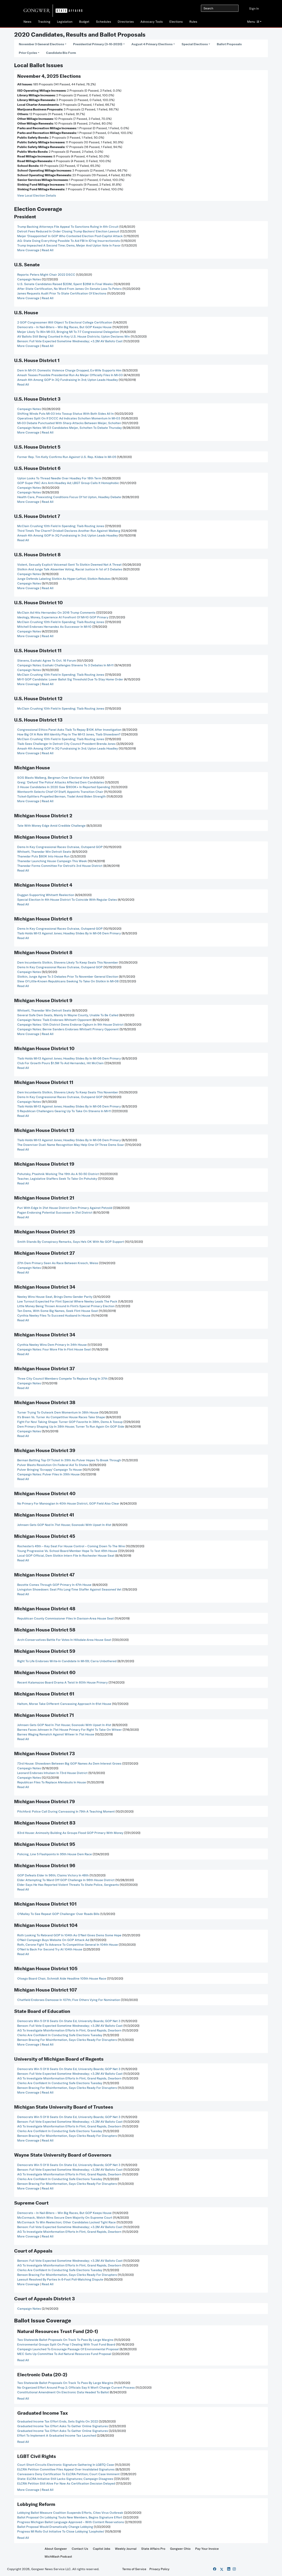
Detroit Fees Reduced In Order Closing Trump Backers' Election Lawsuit (68, 231)
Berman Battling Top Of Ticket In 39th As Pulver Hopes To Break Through (69, 1460)
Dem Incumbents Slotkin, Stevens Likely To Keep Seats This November (67, 962)
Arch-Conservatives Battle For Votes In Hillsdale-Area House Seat (64, 1640)
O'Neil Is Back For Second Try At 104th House (49, 1949)
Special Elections (195, 44)
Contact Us (80, 2549)
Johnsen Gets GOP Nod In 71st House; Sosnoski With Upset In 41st (64, 1525)
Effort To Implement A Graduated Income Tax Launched (56, 2435)
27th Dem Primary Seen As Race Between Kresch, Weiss (57, 1263)
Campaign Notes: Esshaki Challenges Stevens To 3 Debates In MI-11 (65, 665)
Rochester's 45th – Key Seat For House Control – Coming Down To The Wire (71, 1546)
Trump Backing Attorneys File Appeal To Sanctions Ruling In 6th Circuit (67, 227)
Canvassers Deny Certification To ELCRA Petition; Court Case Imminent (68, 2474)
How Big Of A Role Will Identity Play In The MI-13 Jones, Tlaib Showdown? (68, 734)
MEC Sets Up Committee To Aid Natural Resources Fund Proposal (64, 2354)
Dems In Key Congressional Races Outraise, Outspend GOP (60, 847)
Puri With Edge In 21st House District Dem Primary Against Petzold (64, 1208)
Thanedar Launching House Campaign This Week (52, 861)
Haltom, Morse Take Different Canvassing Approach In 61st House (64, 1704)
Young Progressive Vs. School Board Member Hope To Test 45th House (67, 1551)
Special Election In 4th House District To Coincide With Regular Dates (67, 899)
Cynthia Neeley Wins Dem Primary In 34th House (52, 1345)
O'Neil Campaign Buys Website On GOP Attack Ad (53, 1940)
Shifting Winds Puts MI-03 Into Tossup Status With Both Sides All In (65, 413)
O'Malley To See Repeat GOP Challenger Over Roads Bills (58, 1914)
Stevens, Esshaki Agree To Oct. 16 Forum (46, 660)
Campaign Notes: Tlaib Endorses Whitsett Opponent (54, 1020)
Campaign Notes (29, 279)
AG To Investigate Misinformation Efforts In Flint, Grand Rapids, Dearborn (69, 2030)
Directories (126, 21)
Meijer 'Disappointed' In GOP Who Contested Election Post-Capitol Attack (70, 236)
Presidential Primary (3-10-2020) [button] (97, 44)
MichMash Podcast (58, 2556)
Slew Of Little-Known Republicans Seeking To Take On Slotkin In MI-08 (68, 981)
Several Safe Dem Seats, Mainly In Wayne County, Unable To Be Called (67, 1015)
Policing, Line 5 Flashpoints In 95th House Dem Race (54, 1854)
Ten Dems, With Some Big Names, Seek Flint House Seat (57, 1311)
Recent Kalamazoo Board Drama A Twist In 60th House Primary (62, 1682)
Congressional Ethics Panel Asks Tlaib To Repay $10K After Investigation (69, 730)
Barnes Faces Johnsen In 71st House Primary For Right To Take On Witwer (69, 1729)
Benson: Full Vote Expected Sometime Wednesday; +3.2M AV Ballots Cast (70, 341)
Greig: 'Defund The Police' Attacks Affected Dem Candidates (60, 782)
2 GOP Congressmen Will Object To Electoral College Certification (64, 322)
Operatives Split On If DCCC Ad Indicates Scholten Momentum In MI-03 (68, 418)
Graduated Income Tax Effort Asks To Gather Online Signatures (62, 2426)
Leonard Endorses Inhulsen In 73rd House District (52, 1773)
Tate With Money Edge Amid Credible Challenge (51, 825)
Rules (193, 21)
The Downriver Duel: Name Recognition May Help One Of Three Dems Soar (70, 1145)
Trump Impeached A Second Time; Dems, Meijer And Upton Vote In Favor (69, 245)
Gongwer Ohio (180, 2549)
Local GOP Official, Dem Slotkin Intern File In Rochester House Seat (65, 1555)
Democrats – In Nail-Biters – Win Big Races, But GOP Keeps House (64, 327)
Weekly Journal (125, 2549)
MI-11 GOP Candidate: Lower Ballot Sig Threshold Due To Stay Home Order (70, 679)
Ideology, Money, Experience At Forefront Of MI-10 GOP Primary (62, 617)
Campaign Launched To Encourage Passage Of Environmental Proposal (68, 2349)
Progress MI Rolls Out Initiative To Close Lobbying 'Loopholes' (60, 2531)
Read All (47, 250)
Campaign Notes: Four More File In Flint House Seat (54, 1349)
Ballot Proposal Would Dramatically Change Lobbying (55, 2527)
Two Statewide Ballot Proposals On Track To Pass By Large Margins (65, 2340)
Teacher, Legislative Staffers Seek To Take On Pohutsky (57, 1179)
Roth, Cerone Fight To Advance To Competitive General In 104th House (67, 1944)
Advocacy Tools (151, 21)
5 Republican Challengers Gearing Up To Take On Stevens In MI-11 (64, 1111)
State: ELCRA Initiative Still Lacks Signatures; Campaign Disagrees (65, 2479)
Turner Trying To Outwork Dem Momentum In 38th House (58, 1412)
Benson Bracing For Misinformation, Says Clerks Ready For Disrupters (67, 2040)
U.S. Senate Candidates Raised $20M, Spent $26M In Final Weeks (65, 284)
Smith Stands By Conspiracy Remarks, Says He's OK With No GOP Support (70, 1242)
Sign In (254, 8)
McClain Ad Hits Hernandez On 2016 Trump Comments (56, 612)
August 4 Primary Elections (152, 44)
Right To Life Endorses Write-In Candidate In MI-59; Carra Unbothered (67, 1661)
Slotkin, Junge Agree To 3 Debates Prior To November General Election (67, 976)
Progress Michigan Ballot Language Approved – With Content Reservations (70, 2522)
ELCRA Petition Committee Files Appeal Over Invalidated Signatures (66, 2469)
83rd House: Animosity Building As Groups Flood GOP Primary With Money (70, 1833)
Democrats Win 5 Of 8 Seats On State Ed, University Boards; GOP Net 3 (68, 2021)
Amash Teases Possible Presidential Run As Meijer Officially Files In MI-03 (70, 375)
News (27, 21)
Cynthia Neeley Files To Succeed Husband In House (53, 1315)
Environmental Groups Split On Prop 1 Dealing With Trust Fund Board (66, 2344)
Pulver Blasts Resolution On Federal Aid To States (52, 1465)
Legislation (64, 21)
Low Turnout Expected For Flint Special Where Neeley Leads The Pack (67, 1301)
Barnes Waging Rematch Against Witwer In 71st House (55, 1734)
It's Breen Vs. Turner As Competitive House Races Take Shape (61, 1417)
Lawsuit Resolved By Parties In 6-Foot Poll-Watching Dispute (60, 2279)
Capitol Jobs (101, 2549)
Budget (84, 21)
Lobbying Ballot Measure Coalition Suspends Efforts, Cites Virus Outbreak (70, 2513)
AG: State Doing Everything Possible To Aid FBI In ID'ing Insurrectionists (68, 241)
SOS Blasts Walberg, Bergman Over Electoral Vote (53, 777)
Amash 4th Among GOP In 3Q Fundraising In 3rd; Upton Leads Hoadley (67, 380)
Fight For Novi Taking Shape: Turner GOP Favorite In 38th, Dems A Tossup (70, 1422)
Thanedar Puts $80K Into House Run (43, 856)
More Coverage (28, 250)
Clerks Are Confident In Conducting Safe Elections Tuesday (59, 2035)
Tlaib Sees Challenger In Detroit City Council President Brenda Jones (66, 744)
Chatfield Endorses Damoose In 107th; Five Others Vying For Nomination (68, 2000)
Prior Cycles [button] (28, 53)
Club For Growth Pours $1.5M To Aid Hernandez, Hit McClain (60, 1063)
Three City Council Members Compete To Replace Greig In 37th (62, 1378)
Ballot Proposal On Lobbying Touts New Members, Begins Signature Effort (69, 2517)
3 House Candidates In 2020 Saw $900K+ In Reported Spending (63, 787)
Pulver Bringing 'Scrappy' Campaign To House (49, 1469)
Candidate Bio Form (61, 53)
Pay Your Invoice (207, 2549)
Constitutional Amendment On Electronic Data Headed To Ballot (63, 2392)
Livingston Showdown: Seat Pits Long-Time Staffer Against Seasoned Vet (69, 1589)
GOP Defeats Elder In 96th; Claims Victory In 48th (53, 1875)
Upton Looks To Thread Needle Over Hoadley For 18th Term (59, 478)
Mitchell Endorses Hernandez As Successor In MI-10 (54, 627)
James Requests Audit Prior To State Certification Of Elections (61, 293)
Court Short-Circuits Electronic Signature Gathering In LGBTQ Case (65, 2465)
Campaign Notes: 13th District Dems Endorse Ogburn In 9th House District (70, 1024)
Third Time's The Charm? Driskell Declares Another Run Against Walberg (68, 531)
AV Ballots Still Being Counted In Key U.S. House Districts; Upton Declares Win (73, 336)
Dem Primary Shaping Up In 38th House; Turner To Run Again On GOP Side (70, 1426)
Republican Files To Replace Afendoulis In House (51, 1782)
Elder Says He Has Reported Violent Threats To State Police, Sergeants (68, 1885)
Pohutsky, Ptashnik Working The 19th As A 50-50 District (58, 1174)
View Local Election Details (36, 195)
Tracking (44, 21)
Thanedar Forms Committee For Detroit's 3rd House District (59, 866)
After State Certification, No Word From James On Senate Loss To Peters (69, 289)
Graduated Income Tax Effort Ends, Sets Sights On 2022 (57, 2421)
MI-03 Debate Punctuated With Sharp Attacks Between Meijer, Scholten (69, 423)
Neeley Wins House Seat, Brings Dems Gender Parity (54, 1297)
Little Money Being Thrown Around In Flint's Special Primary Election (66, 1306)
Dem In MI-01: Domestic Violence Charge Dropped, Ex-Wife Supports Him (69, 370)
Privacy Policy (159, 2569)
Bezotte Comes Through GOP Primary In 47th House (54, 1585)
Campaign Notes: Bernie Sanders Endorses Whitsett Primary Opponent (68, 1029)
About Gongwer (56, 2549)
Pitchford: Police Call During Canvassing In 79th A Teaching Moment (66, 1811)
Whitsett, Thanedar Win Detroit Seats (44, 852)
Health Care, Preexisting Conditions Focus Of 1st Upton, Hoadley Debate (69, 497)
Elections (176, 21)
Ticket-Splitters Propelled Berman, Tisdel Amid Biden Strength (61, 796)
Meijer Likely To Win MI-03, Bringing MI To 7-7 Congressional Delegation (68, 332)
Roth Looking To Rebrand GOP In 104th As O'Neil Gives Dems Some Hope (69, 1935)
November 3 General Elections (41, 44)
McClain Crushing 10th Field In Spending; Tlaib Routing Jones (60, 526)
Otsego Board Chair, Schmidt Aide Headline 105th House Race (61, 1978)
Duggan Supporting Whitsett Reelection (45, 895)
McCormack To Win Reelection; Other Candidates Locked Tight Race (66, 2222)
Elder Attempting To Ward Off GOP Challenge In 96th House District (66, 1880)
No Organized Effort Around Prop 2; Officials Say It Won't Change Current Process (76, 2387)
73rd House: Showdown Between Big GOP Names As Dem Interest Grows (69, 1763)
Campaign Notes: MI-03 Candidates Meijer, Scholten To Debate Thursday (69, 428)
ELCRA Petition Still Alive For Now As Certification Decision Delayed (66, 2483)
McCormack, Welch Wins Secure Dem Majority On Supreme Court (64, 2217)
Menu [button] (253, 21)
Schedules (103, 21)
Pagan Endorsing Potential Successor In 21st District (54, 1212)
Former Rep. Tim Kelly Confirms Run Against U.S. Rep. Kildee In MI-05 (66, 457)
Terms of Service (134, 2569)
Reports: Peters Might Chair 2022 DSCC (46, 274)
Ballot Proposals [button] (229, 44)
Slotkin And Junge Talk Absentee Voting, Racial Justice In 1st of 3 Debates (69, 569)
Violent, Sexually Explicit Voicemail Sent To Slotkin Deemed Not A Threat (69, 564)
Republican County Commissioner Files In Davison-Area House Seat (65, 1618)
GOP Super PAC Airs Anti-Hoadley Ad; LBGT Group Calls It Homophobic (68, 483)
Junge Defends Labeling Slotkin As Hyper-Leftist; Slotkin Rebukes (64, 579)
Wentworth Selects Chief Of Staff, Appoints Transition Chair (60, 792)
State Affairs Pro (153, 2549)
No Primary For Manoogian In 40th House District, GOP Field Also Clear (68, 1503)
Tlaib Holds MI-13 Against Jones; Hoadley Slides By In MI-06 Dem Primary (69, 933)
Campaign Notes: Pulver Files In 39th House (48, 1474)
